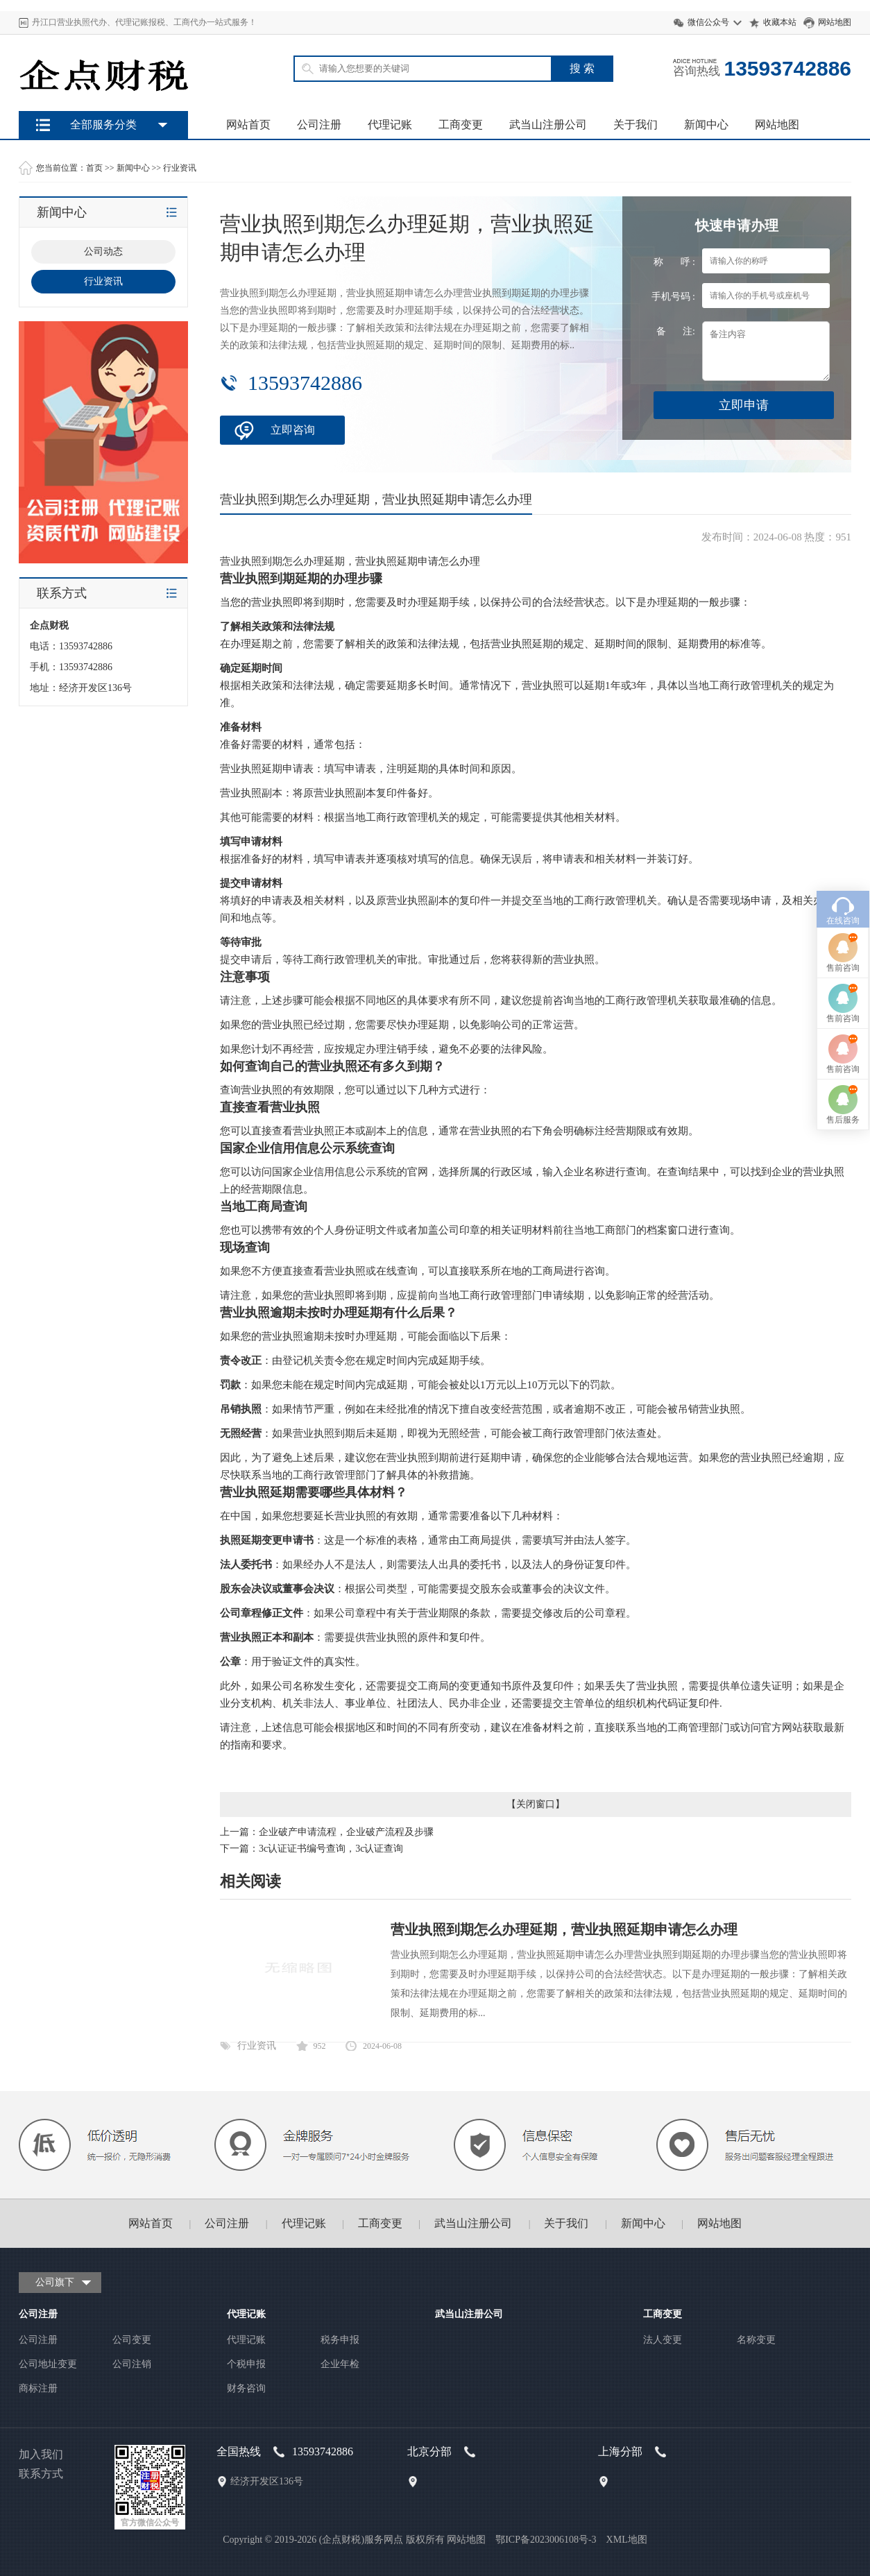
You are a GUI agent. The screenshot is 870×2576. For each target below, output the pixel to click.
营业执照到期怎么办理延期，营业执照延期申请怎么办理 (564, 1929)
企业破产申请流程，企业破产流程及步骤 (346, 1832)
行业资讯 (179, 168)
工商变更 (460, 124)
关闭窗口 (535, 1804)
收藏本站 (779, 22)
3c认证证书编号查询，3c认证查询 (331, 1848)
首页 (94, 168)
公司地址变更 (48, 2364)
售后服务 (843, 1208)
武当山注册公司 (548, 124)
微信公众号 (708, 22)
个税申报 (246, 2364)
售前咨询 (843, 1056)
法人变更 (662, 2340)
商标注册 (38, 2388)
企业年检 (340, 2364)
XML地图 (626, 2539)
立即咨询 (293, 430)
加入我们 (41, 2454)
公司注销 (131, 2364)
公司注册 (319, 124)
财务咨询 (246, 2388)
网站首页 (248, 124)
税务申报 (340, 2340)
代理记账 (390, 124)
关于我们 (635, 124)
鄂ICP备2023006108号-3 (545, 2539)
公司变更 (131, 2340)
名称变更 (756, 2340)
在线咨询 (843, 1009)
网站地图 (834, 22)
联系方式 (41, 2474)
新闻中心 (706, 124)
